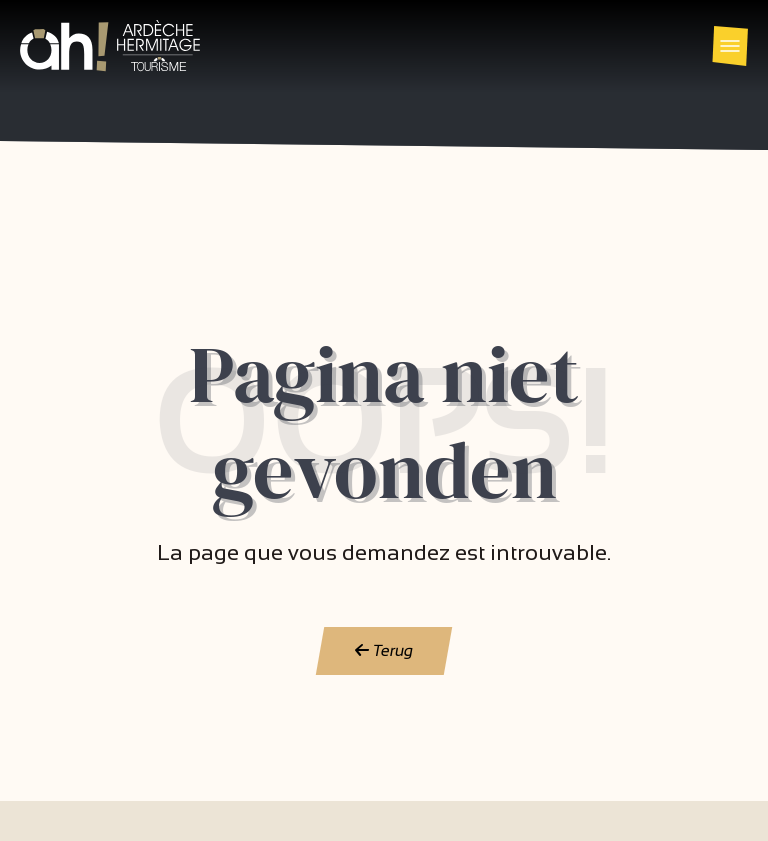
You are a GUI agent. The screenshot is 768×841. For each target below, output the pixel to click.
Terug (384, 650)
